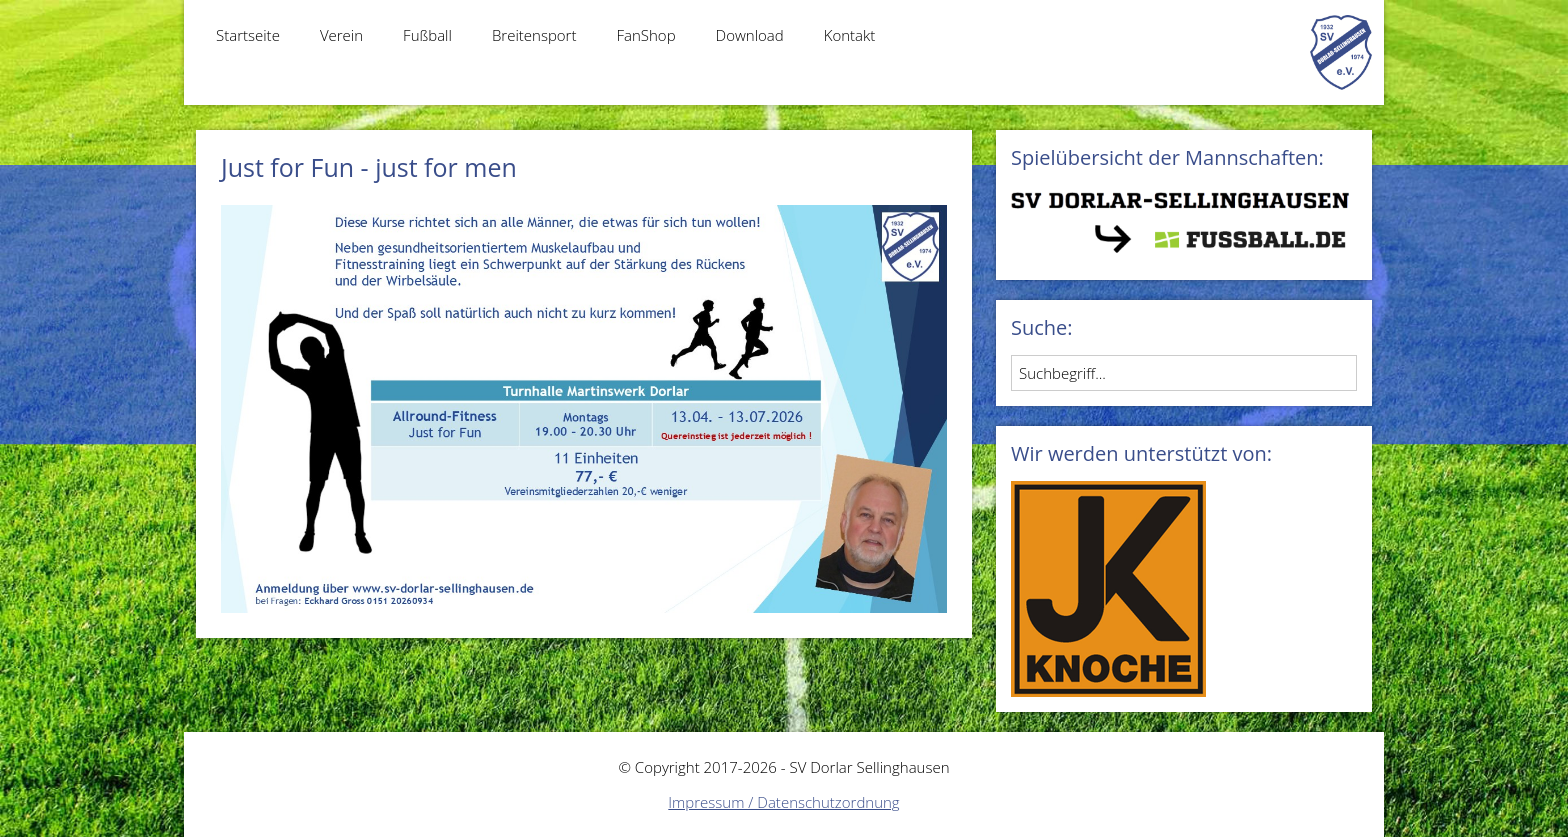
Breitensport (534, 35)
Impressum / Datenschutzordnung (783, 802)
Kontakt (850, 35)
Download (750, 35)
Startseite (248, 35)
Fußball (427, 35)
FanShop (645, 35)
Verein (341, 35)
